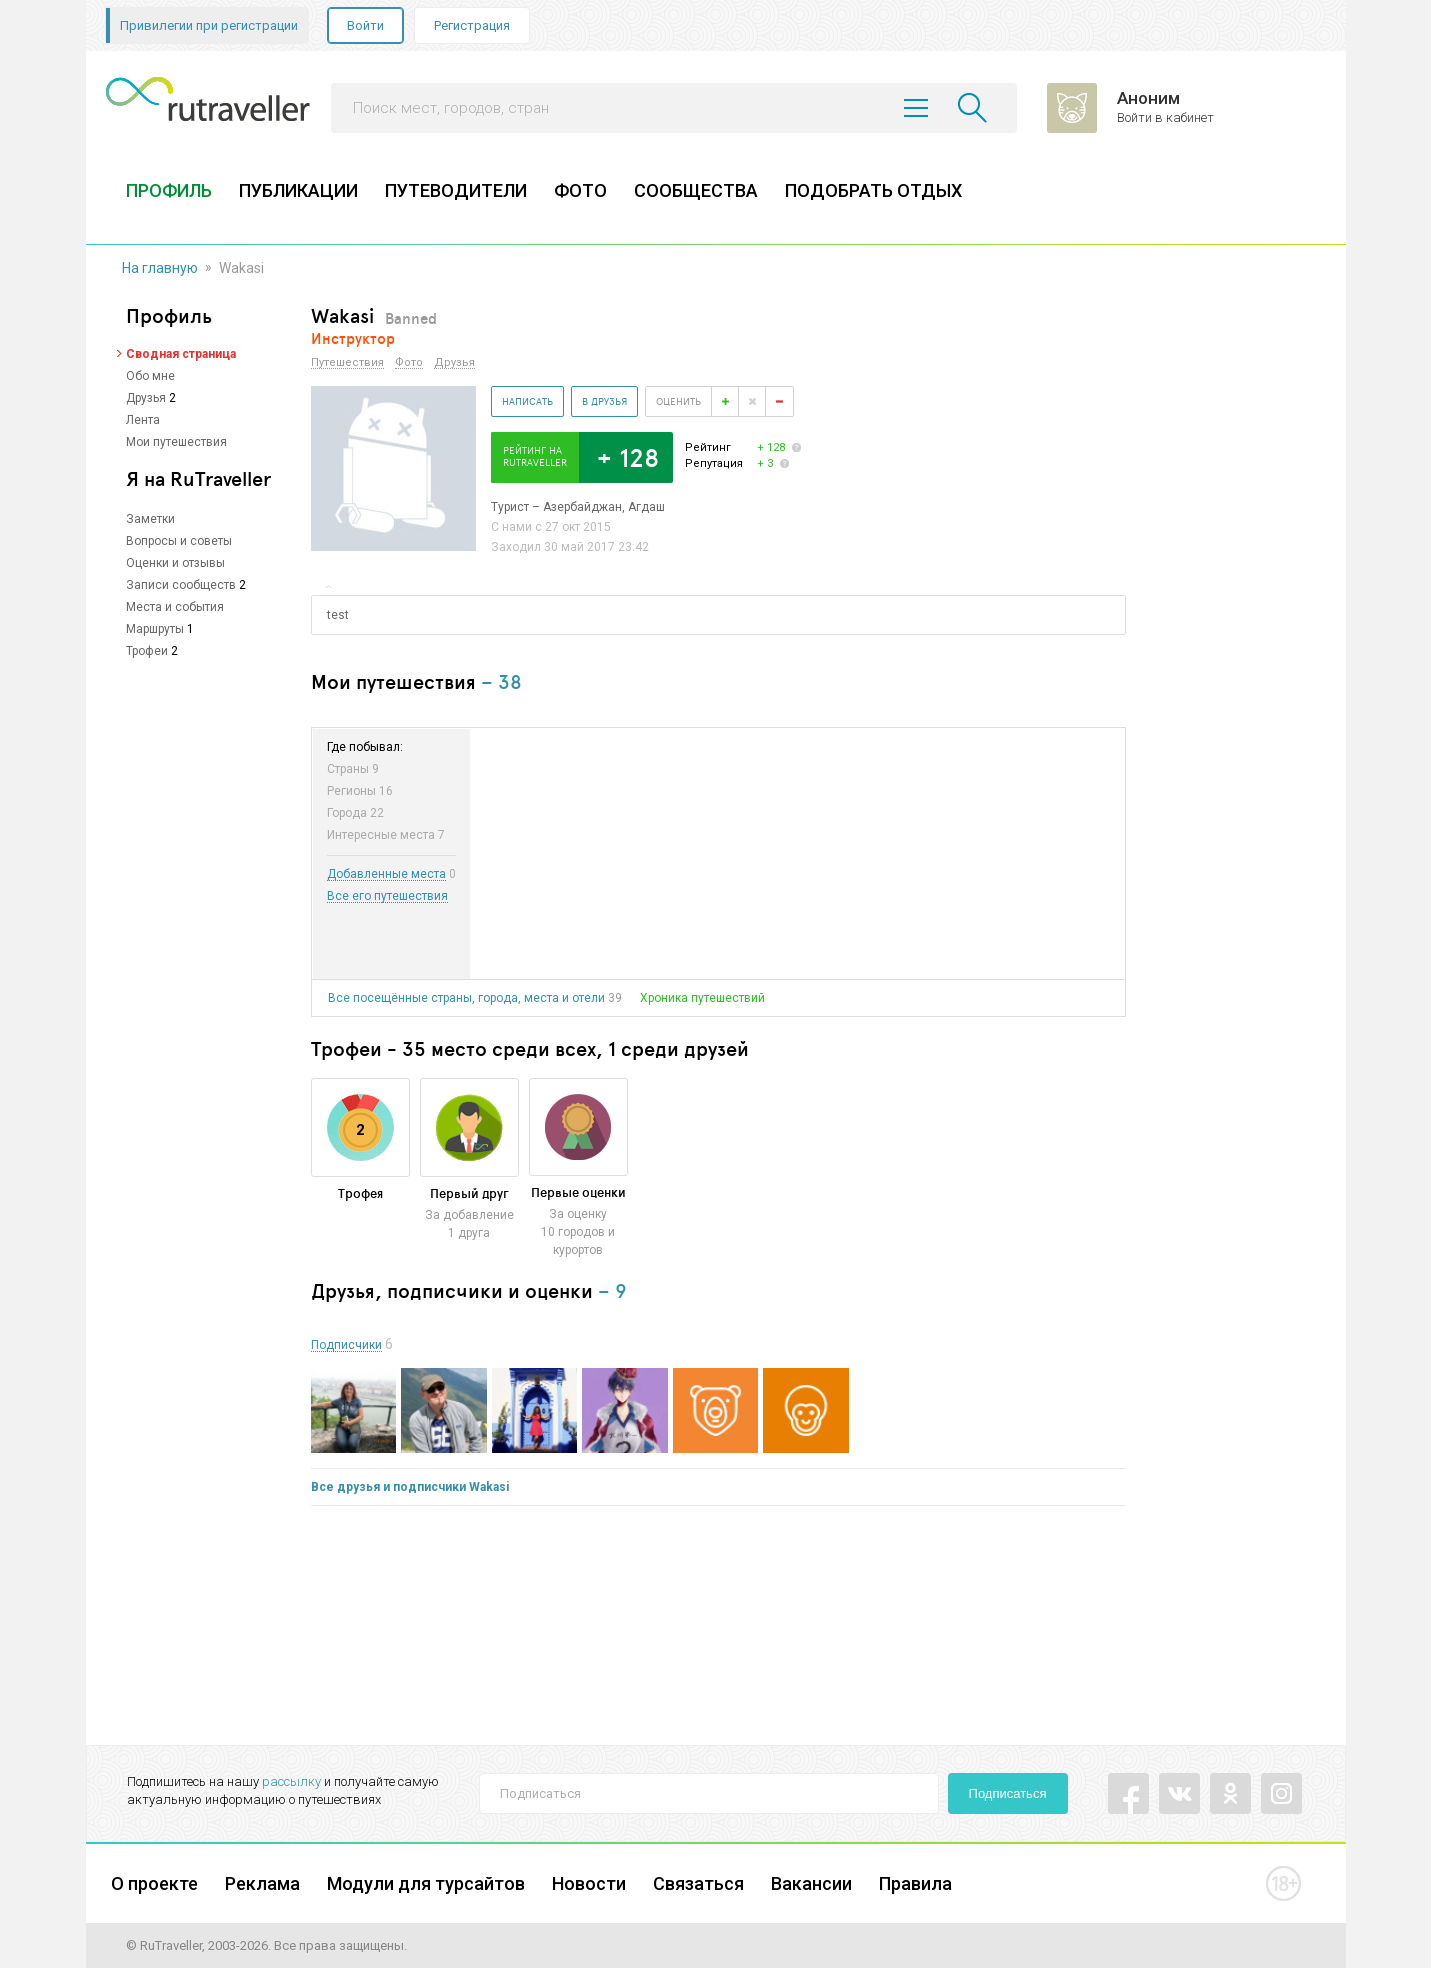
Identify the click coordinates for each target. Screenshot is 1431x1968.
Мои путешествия (176, 442)
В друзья (604, 401)
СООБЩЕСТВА (696, 190)
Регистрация (472, 25)
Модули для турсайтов (426, 1883)
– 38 (501, 681)
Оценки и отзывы (175, 563)
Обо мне (150, 376)
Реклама (262, 1883)
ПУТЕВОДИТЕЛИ (456, 190)
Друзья (146, 398)
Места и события (175, 607)
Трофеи (147, 651)
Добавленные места (386, 874)
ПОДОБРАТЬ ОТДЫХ (873, 190)
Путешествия (347, 363)
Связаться (698, 1883)
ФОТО (580, 190)
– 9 (612, 1290)
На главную (160, 268)
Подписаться (1008, 1793)
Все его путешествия (387, 896)
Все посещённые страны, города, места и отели (466, 998)
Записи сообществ (181, 585)
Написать (527, 401)
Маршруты (155, 629)
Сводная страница (181, 354)
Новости (589, 1883)
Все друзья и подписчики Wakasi (410, 1487)
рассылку (291, 1781)
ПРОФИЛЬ (169, 190)
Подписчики (346, 1345)
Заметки (150, 519)
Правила (915, 1883)
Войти (365, 25)
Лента (143, 420)
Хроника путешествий (702, 998)
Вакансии (811, 1883)
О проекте (154, 1883)
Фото (409, 363)
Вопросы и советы (179, 541)
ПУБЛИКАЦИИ (298, 190)
